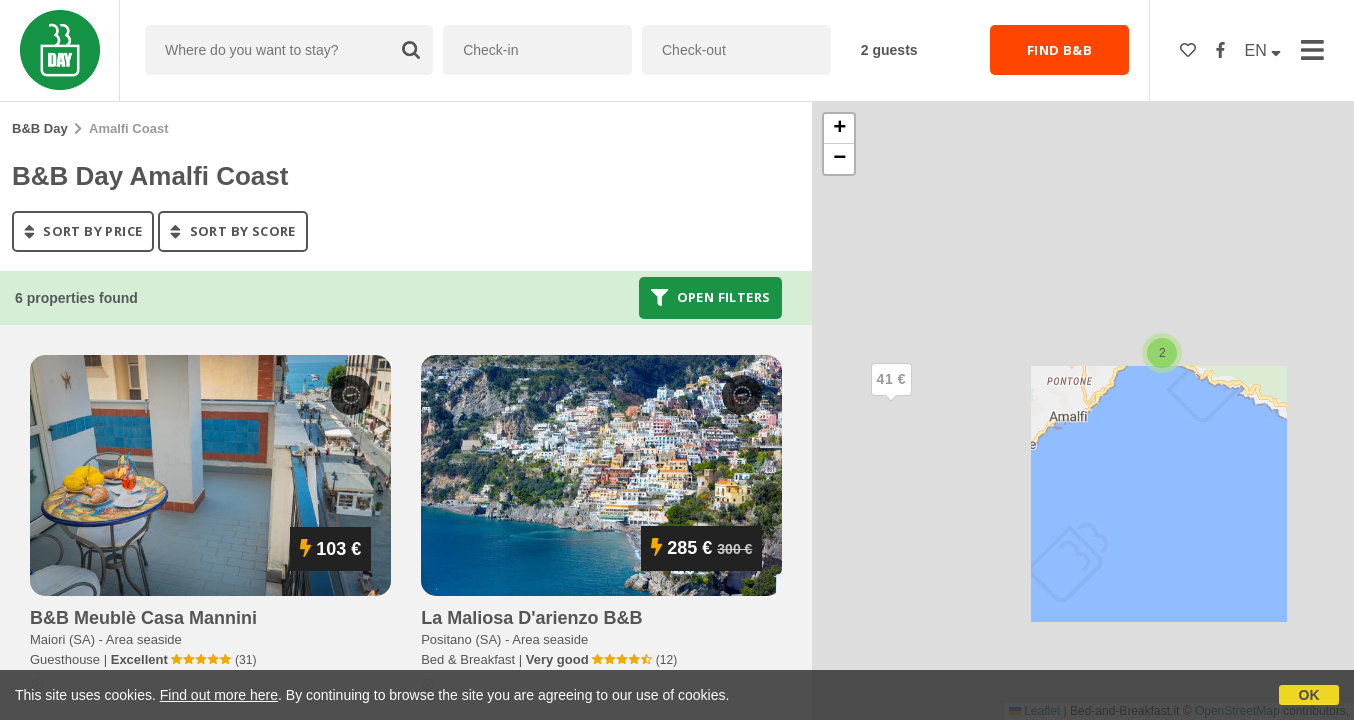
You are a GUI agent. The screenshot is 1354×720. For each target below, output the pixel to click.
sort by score (232, 231)
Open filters (711, 298)
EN (1263, 50)
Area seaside (144, 639)
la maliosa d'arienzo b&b (531, 618)
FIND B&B (1059, 50)
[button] (891, 396)
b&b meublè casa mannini (143, 618)
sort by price (83, 231)
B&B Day (40, 128)
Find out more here (219, 695)
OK (1309, 695)
